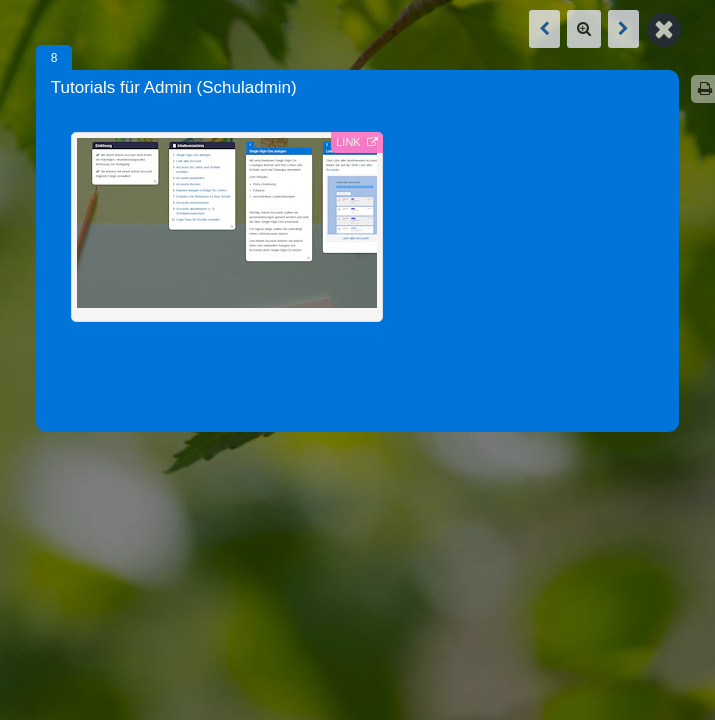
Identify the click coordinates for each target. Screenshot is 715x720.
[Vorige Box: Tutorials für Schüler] (544, 29)
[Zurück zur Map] (664, 28)
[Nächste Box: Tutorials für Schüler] (623, 29)
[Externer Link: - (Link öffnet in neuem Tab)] (227, 227)
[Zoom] (584, 29)
